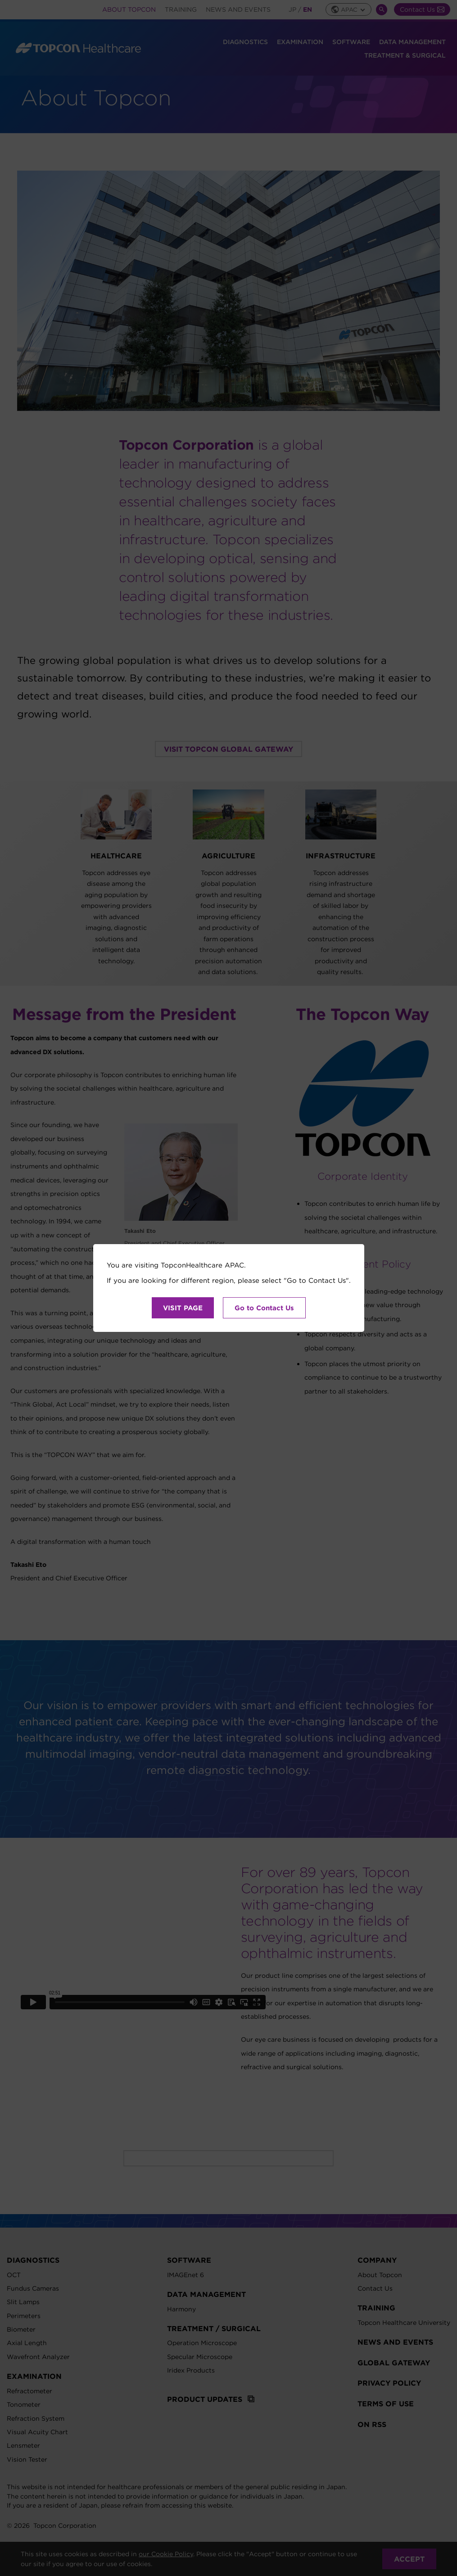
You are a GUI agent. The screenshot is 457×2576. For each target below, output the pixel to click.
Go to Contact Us (264, 1308)
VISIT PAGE (183, 1308)
